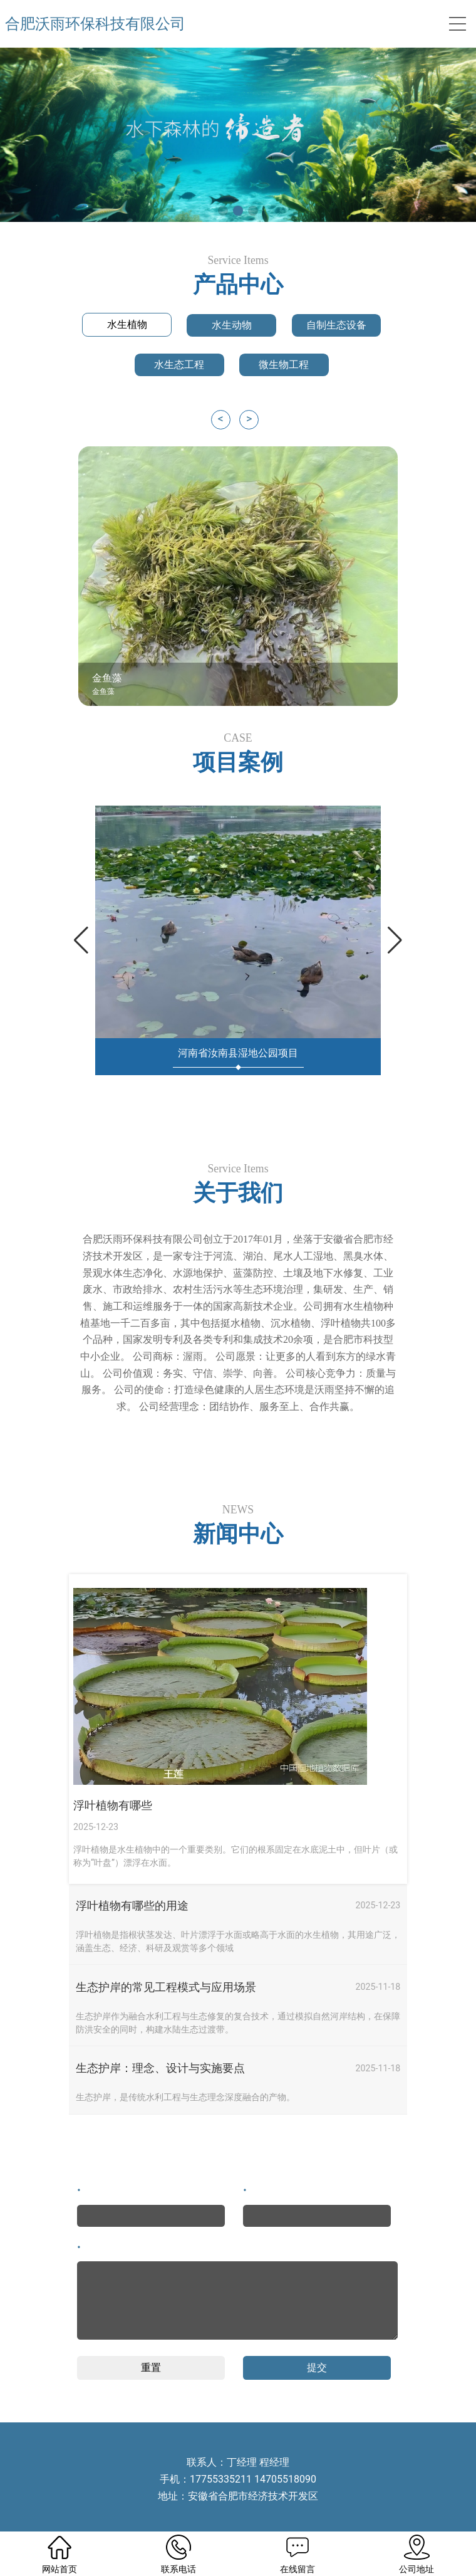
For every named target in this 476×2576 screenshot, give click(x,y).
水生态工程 (179, 365)
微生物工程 (284, 365)
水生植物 (127, 324)
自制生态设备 (336, 325)
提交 (317, 2368)
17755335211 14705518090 (253, 2479)
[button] (223, 211)
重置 (151, 2368)
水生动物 (232, 325)
